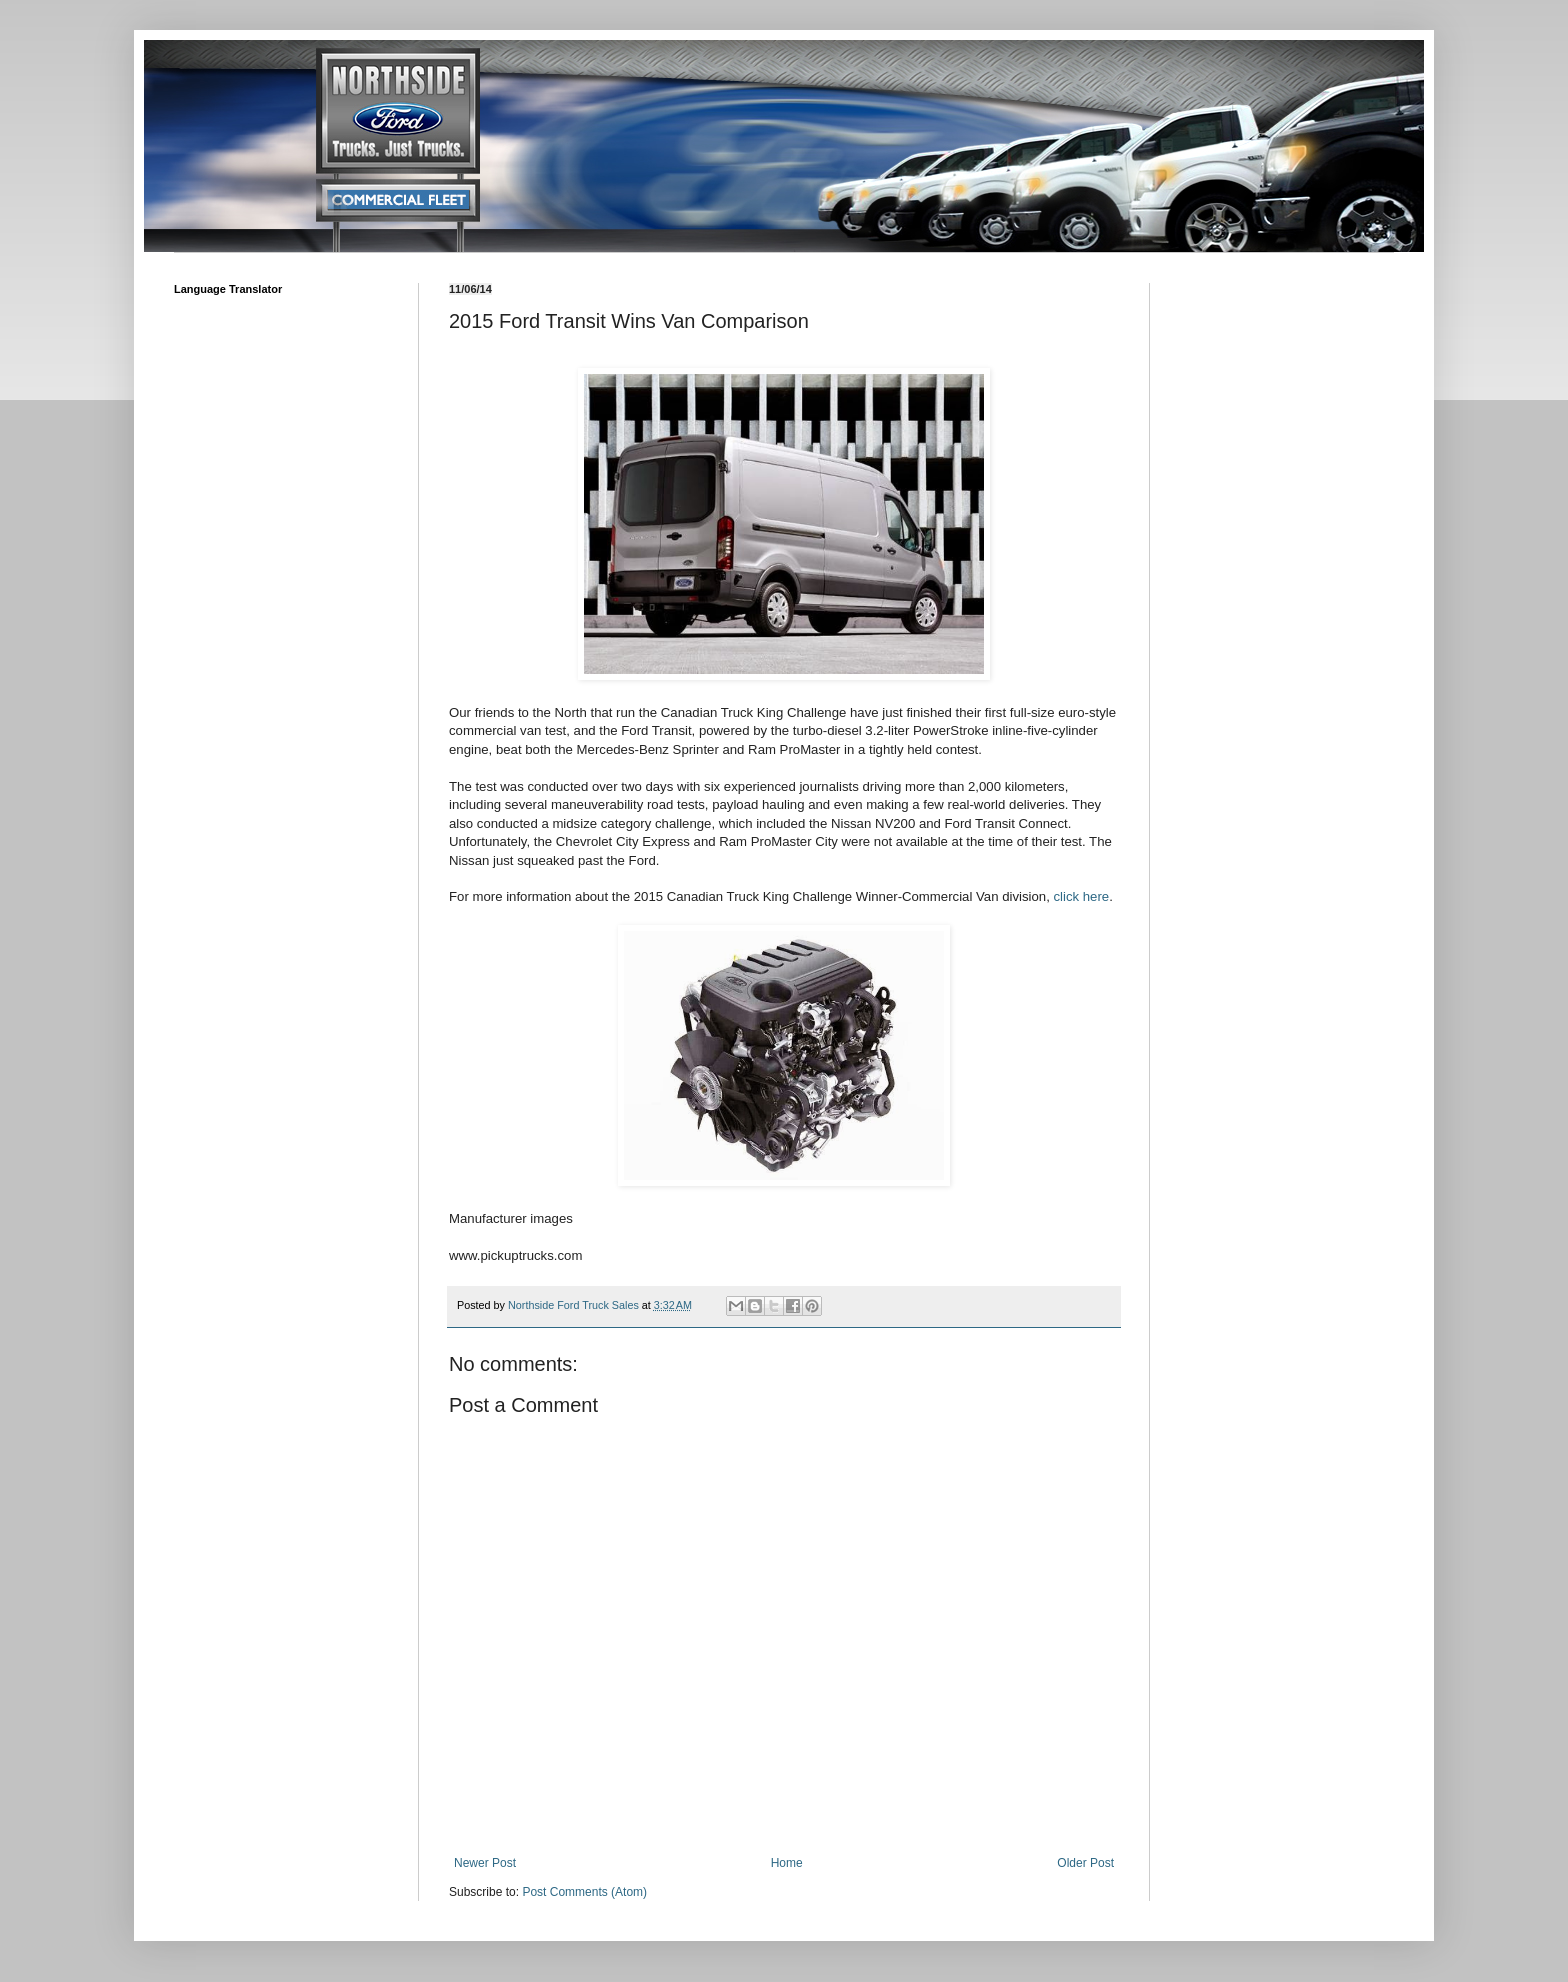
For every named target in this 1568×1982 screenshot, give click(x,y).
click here (1081, 896)
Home (787, 1863)
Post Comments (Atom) (584, 1892)
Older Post (1085, 1863)
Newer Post (485, 1863)
